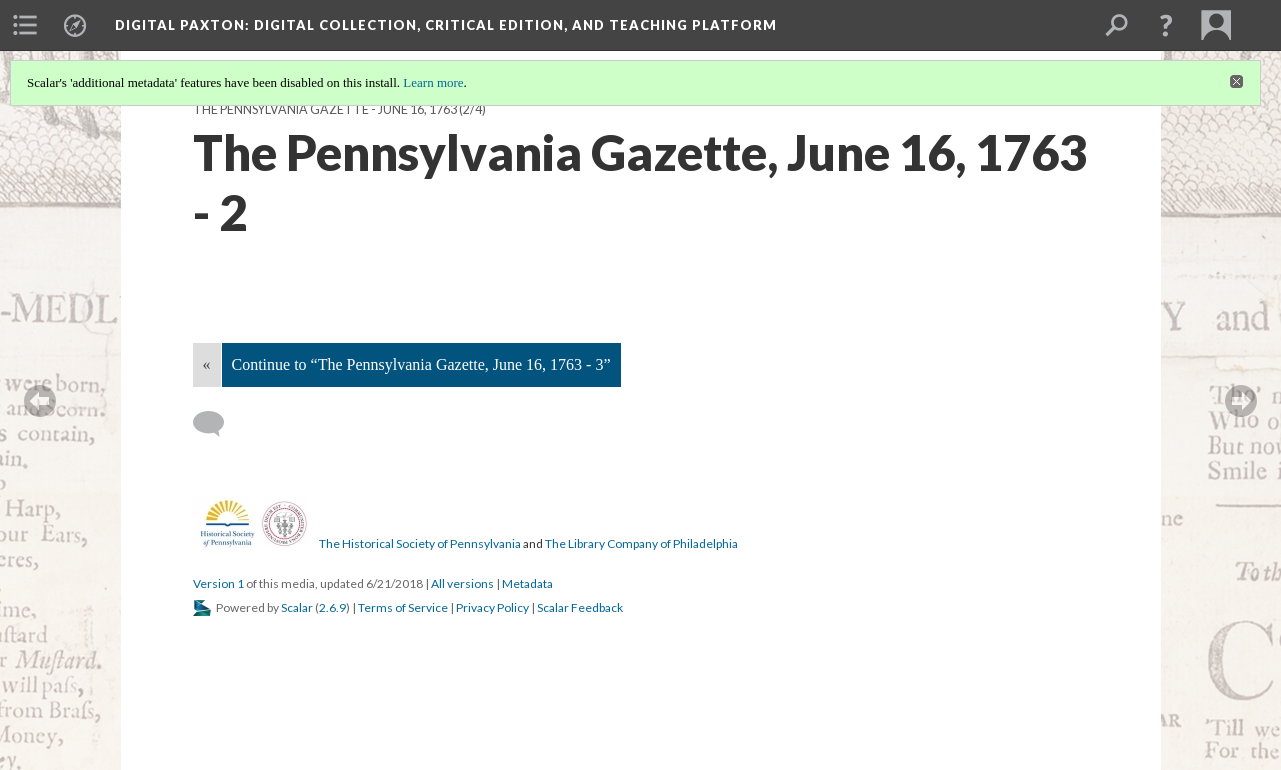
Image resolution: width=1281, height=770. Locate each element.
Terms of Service (403, 607)
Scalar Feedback (580, 607)
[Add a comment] (217, 424)
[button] (1166, 25)
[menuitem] (25, 25)
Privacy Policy (492, 607)
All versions (462, 583)
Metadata (527, 583)
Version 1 (218, 583)
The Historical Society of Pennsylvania (420, 543)
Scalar (297, 607)
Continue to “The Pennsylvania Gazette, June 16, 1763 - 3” (421, 364)
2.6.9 (332, 607)
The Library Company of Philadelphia (641, 543)
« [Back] (207, 364)
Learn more (433, 82)
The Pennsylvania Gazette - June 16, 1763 (325, 109)
